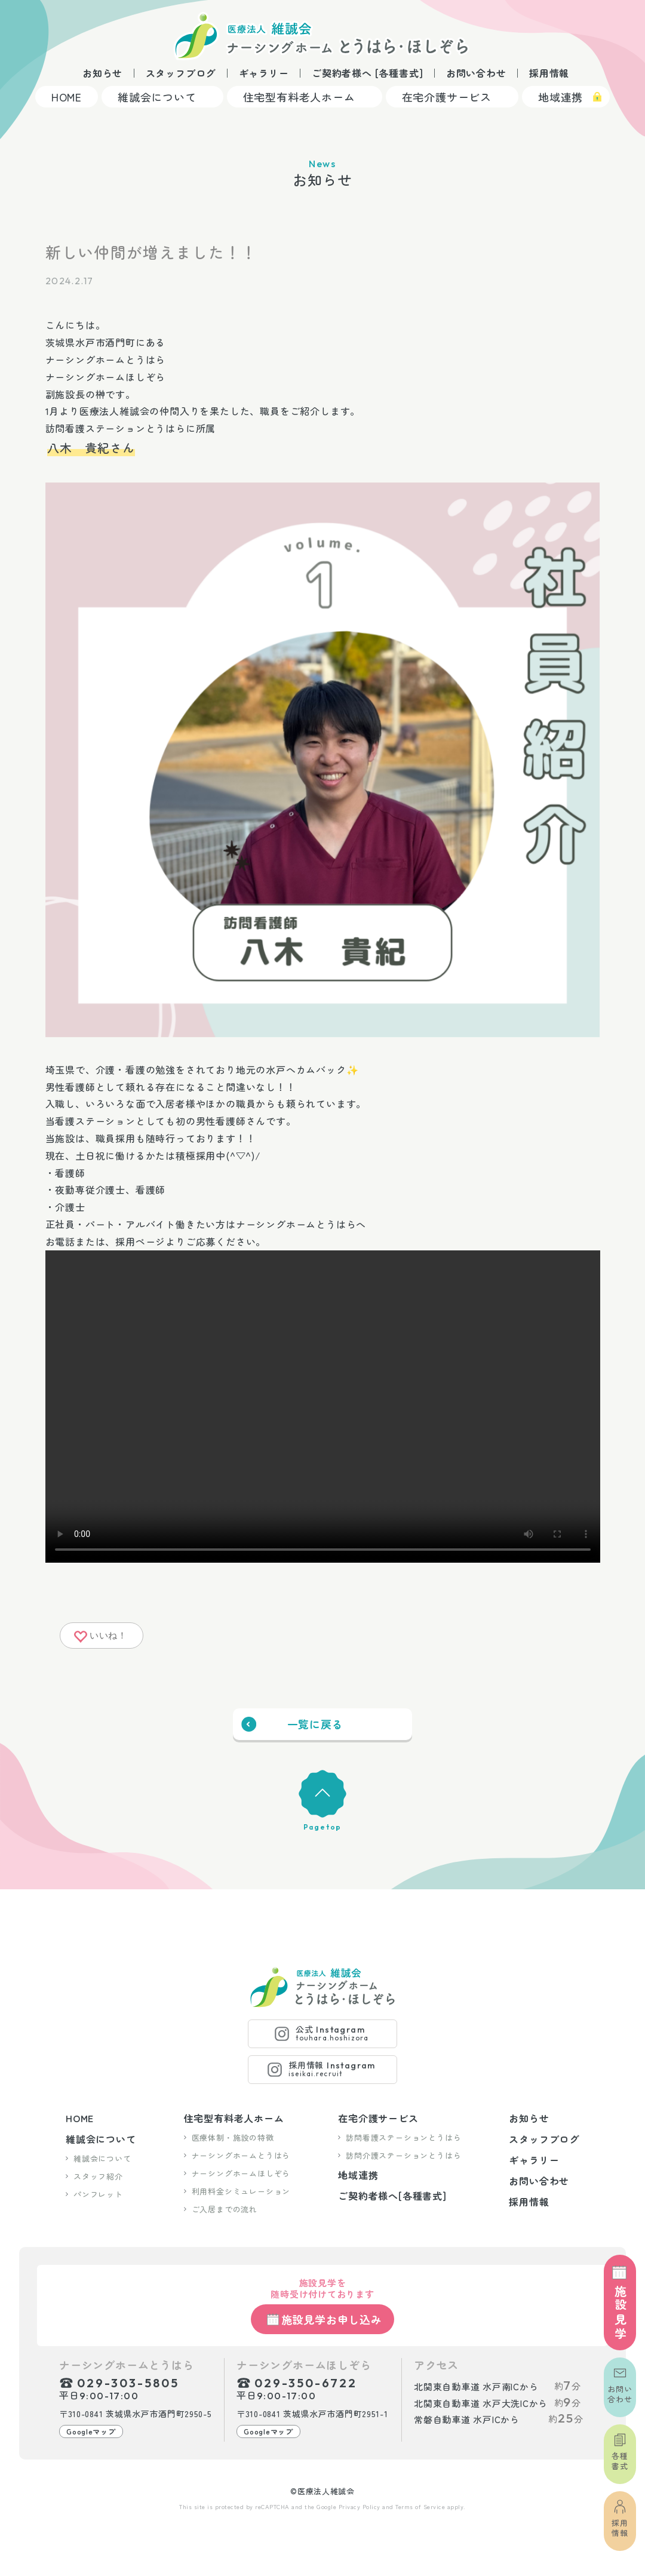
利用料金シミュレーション (241, 2191)
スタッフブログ (181, 73)
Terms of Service (420, 2506)
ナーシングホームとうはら (241, 2155)
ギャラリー (264, 73)
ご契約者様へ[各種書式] (392, 2195)
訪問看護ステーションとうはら (403, 2137)
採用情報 (549, 73)
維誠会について (157, 96)
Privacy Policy (359, 2506)
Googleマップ (90, 2431)
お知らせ (102, 73)
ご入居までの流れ (224, 2209)
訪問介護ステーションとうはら (403, 2155)
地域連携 (560, 96)
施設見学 (620, 2313)
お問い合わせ (476, 73)
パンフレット (98, 2194)
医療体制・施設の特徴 (233, 2137)
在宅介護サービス (447, 96)
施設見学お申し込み (331, 2319)
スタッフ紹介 (98, 2176)
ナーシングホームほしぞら (241, 2173)
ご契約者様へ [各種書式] (367, 73)
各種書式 (620, 2461)
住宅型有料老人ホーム (299, 96)
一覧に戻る (315, 1724)
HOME (66, 96)
